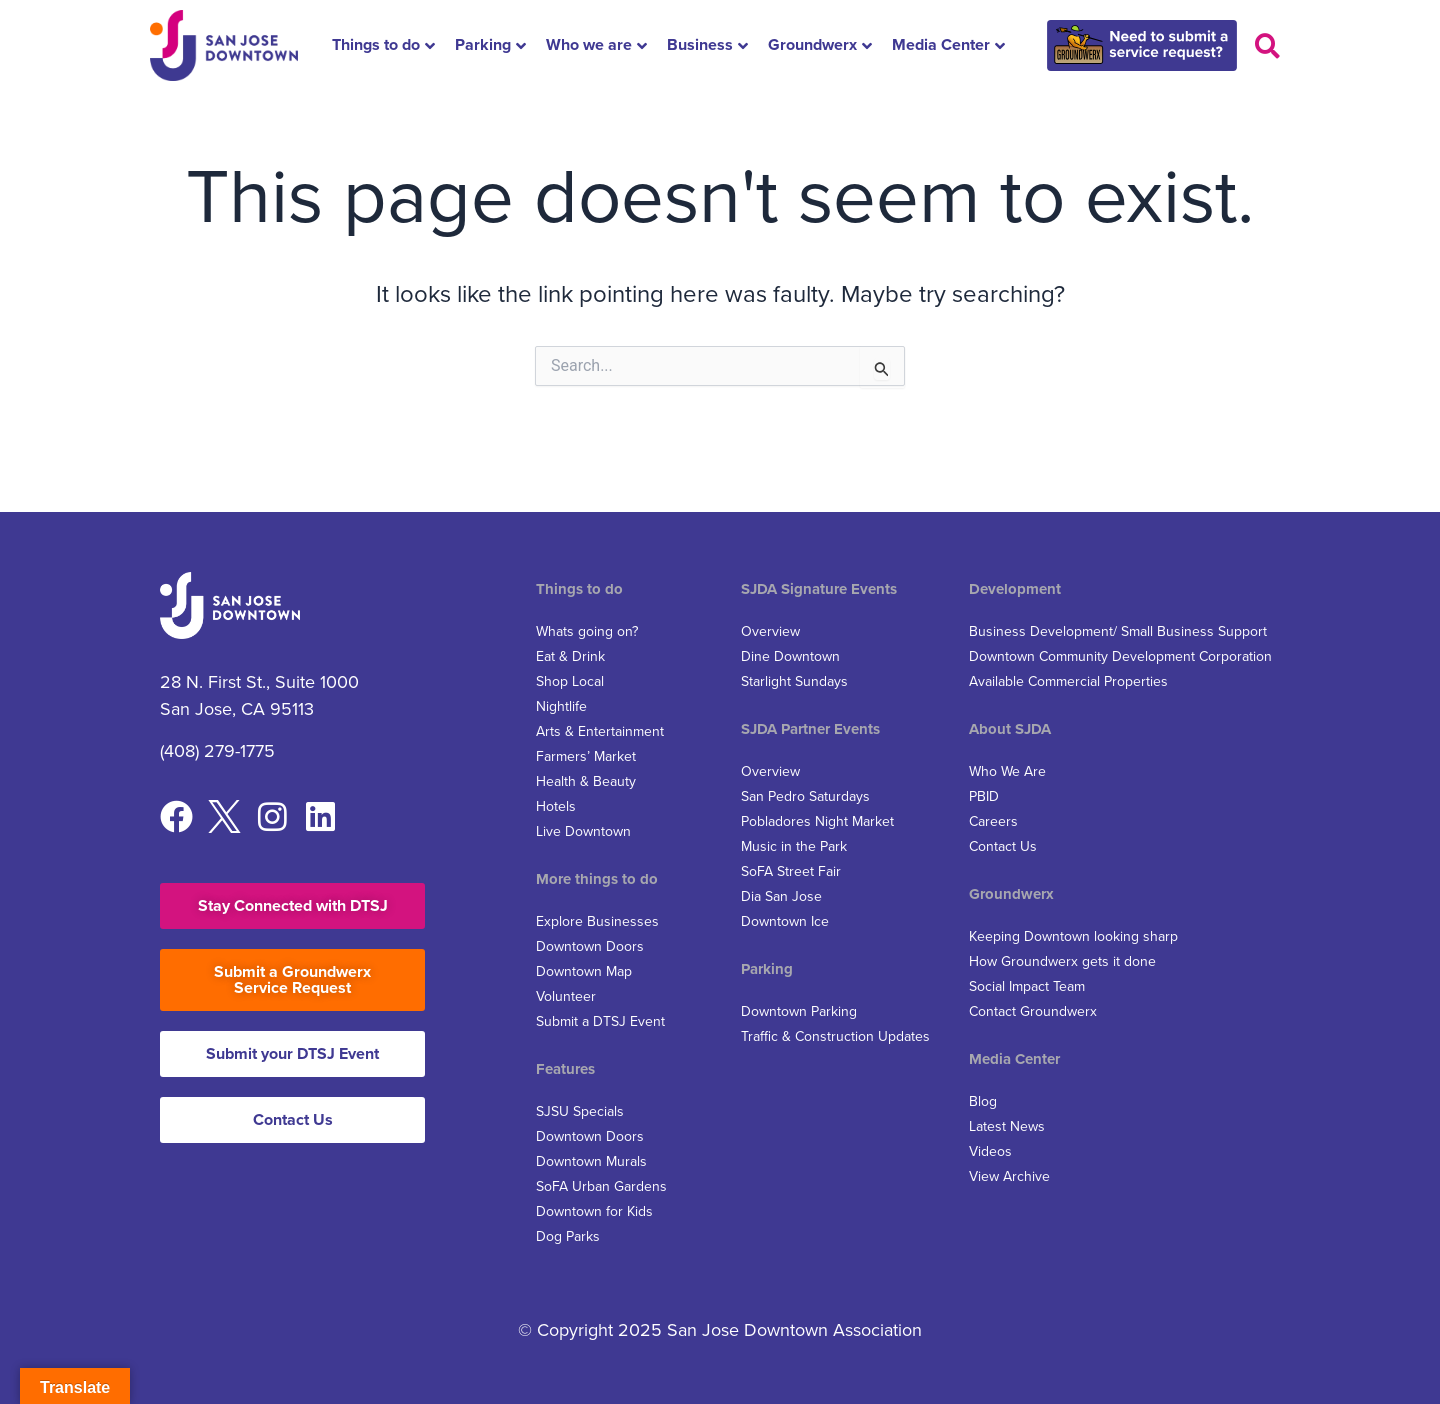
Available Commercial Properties (1068, 681)
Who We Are (1007, 771)
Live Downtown (583, 831)
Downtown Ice (785, 921)
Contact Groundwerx (1033, 1011)
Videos (990, 1151)
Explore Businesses (597, 921)
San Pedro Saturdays (805, 796)
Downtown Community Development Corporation (1120, 656)
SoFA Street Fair (791, 871)
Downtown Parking (799, 1011)
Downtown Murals (591, 1161)
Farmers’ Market (586, 756)
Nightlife (561, 706)
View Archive (1009, 1176)
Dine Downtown (790, 656)
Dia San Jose (781, 896)
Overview (770, 631)
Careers (993, 821)
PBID (984, 796)
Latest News (1007, 1126)
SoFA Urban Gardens (601, 1186)
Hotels (556, 806)
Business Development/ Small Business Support (1118, 631)
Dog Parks (568, 1236)
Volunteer (566, 996)
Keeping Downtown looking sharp (1073, 936)
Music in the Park (794, 846)
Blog (983, 1101)
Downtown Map (584, 971)
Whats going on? (587, 631)
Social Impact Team (1027, 986)
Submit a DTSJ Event (600, 1021)
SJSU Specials (580, 1111)
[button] (1267, 45)
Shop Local (570, 681)
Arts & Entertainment (600, 731)
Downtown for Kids (594, 1211)
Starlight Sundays (794, 681)
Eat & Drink (570, 656)
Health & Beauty (586, 781)
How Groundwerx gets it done (1062, 961)
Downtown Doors (590, 946)
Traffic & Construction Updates (835, 1036)
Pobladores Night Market (817, 821)
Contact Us (1003, 846)
